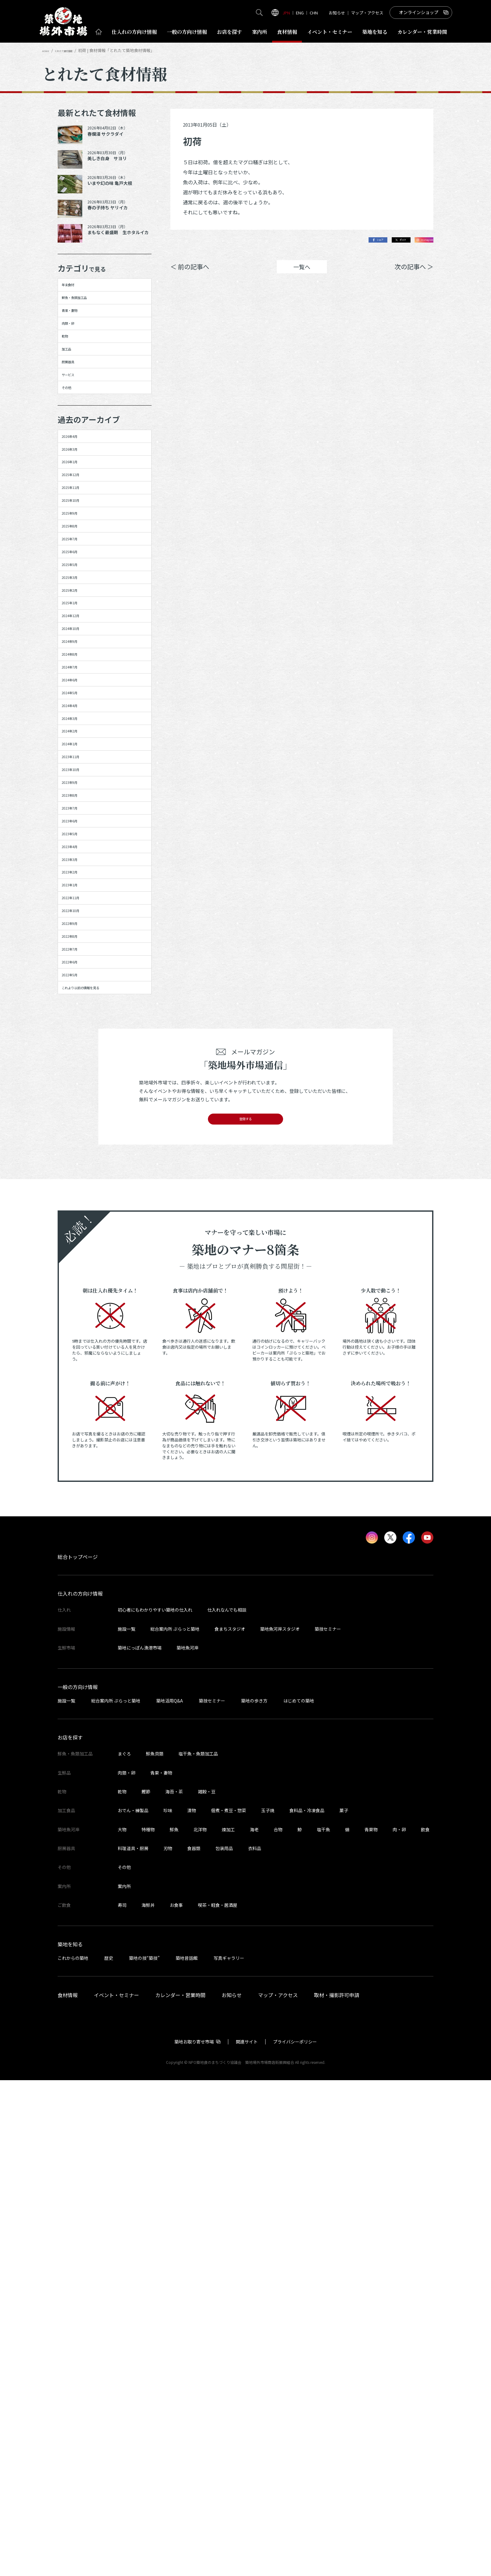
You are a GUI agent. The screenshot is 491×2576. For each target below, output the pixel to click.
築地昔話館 (187, 2454)
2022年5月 (77, 1449)
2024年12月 (79, 832)
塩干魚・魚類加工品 (198, 2250)
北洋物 (200, 2325)
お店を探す (229, 31)
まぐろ (124, 2250)
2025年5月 (77, 744)
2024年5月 (77, 964)
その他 (72, 466)
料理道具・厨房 (133, 2344)
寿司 (122, 2401)
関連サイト (247, 2537)
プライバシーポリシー (295, 2537)
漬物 (191, 2306)
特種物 (148, 2325)
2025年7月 (77, 700)
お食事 (176, 2401)
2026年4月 (77, 524)
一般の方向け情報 (78, 2182)
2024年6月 (77, 942)
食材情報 (287, 31)
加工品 (72, 400)
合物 (278, 2325)
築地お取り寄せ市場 (194, 2537)
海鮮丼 (148, 2401)
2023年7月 (77, 1162)
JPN (286, 13)
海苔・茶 (174, 2287)
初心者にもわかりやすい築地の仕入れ (155, 2106)
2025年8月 (77, 678)
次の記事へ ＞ (414, 270)
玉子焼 (267, 2306)
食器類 (193, 2344)
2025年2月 (77, 788)
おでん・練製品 (133, 2306)
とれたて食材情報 (75, 50)
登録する (245, 1611)
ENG (300, 13)
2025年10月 (79, 634)
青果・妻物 (78, 333)
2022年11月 (79, 1317)
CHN (314, 13)
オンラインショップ (418, 12)
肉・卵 (399, 2325)
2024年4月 (77, 986)
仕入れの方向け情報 (80, 2089)
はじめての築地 (298, 2196)
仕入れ (134, 31)
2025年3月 (77, 766)
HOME (47, 50)
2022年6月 (77, 1427)
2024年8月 (77, 898)
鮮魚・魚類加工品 (86, 311)
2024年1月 (77, 1052)
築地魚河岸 (188, 2143)
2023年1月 (77, 1295)
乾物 (69, 378)
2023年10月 (79, 1096)
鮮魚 (174, 2325)
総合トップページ (78, 2053)
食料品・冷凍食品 (306, 2306)
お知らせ (337, 13)
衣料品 (254, 2344)
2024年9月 (77, 876)
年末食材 (75, 290)
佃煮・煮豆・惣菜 (228, 2306)
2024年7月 (77, 920)
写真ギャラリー (229, 2454)
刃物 (167, 2344)
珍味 (167, 2306)
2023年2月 (77, 1273)
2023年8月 (77, 1140)
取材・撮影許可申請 (336, 2491)
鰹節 (146, 2287)
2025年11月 (79, 612)
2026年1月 (77, 568)
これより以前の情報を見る (98, 1471)
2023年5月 (77, 1207)
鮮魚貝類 (154, 2250)
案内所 (259, 31)
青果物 (371, 2325)
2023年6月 (77, 1185)
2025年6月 (77, 722)
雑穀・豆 (206, 2287)
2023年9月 (77, 1119)
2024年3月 (77, 1008)
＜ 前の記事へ (189, 270)
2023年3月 (77, 1250)
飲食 (425, 2325)
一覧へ (301, 271)
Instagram (416, 242)
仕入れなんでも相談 (226, 2106)
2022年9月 (77, 1361)
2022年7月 (77, 1405)
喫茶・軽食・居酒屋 (217, 2401)
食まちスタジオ (229, 2125)
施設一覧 (126, 2125)
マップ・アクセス (367, 13)
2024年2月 (77, 1030)
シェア (344, 242)
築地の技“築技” (144, 2454)
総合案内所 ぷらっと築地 (174, 2125)
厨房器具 (75, 421)
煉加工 (228, 2325)
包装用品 (224, 2344)
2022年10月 (79, 1339)
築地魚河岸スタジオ (280, 2125)
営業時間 (422, 31)
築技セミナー (328, 2125)
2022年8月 (77, 1383)
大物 (122, 2325)
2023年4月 (77, 1229)
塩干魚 (323, 2325)
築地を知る (374, 31)
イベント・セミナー (116, 2491)
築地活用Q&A (169, 2196)
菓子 (343, 2306)
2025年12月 (79, 590)
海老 (254, 2325)
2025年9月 (77, 656)
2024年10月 (79, 854)
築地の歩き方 (254, 2196)
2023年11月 (79, 1074)
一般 (187, 31)
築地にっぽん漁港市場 (140, 2143)
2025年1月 (77, 810)
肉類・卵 (75, 355)
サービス (75, 444)
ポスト (380, 242)
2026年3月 (77, 546)
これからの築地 (73, 2454)
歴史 (108, 2454)
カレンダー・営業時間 (180, 2491)
